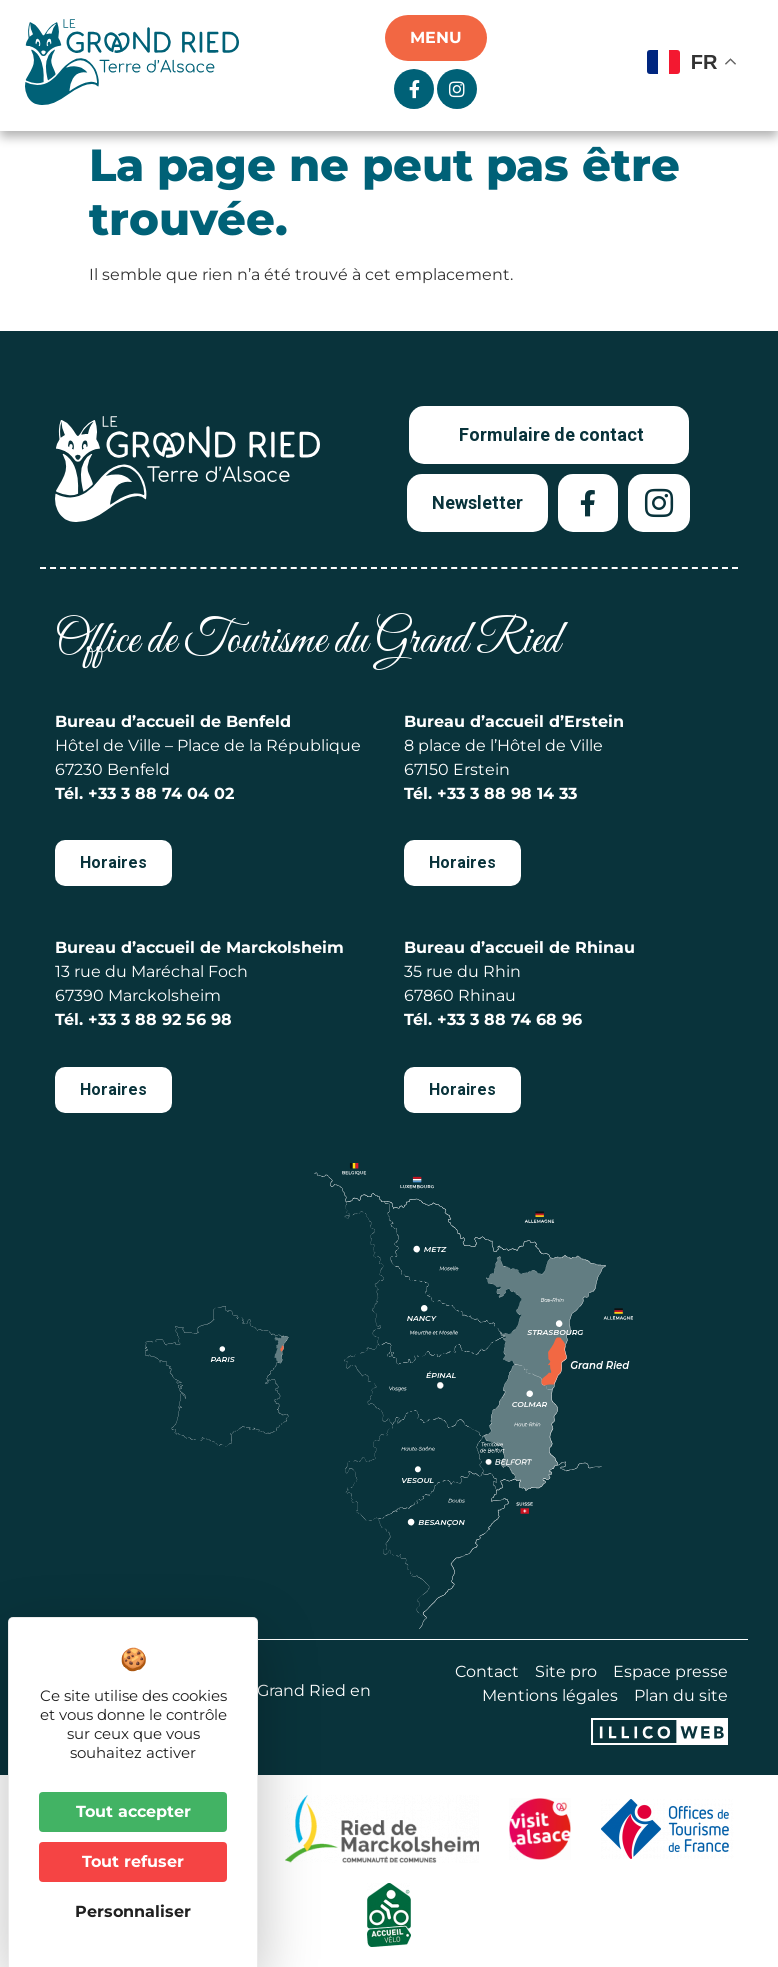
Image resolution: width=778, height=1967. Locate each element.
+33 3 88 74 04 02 (161, 793)
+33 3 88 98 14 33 (507, 793)
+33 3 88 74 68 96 (509, 1019)
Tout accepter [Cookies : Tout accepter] (133, 1811)
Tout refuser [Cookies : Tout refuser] (133, 1861)
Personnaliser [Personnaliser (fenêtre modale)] (133, 1911)
